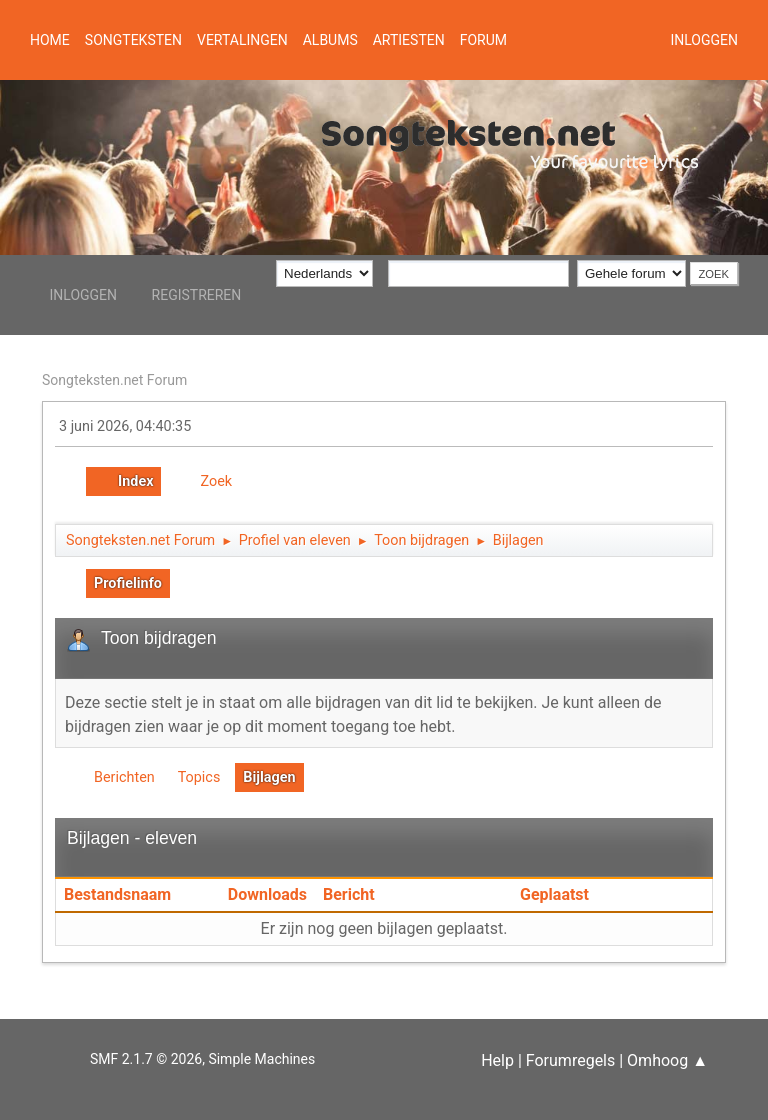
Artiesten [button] (409, 40)
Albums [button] (330, 40)
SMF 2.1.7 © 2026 (146, 1059)
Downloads (267, 894)
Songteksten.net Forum (114, 380)
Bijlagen (269, 777)
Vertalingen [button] (242, 40)
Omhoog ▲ (667, 1060)
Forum (483, 40)
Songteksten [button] (133, 40)
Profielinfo (128, 583)
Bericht (349, 894)
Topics (199, 777)
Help (497, 1060)
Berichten (124, 777)
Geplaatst (554, 894)
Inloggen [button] (704, 40)
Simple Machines (261, 1059)
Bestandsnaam (128, 894)
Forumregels (570, 1060)
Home (50, 40)
